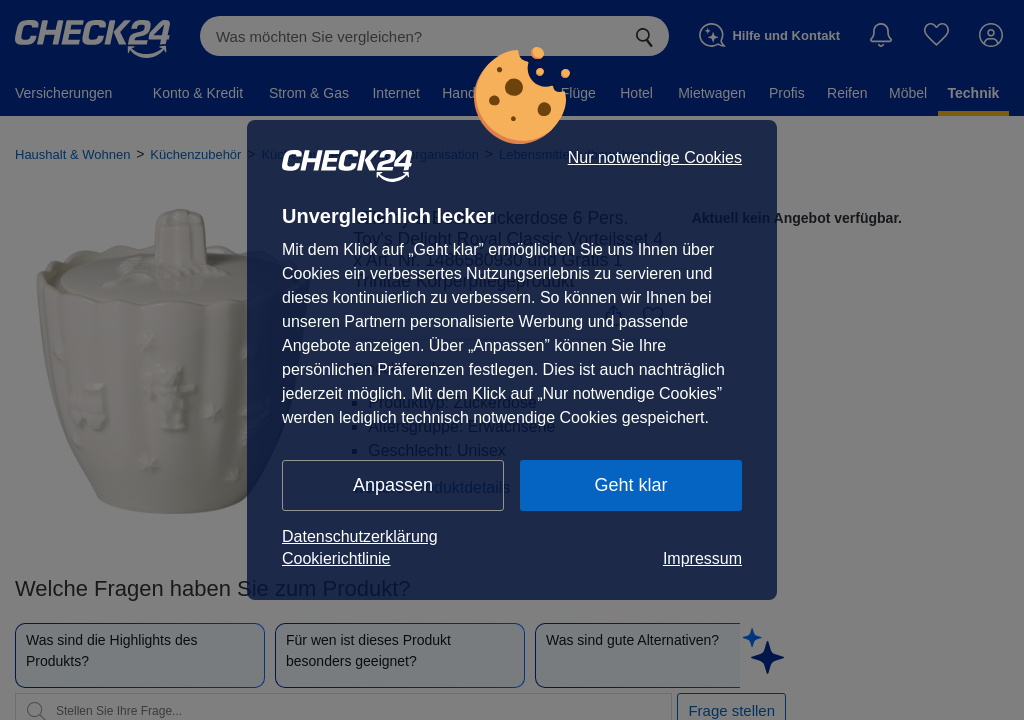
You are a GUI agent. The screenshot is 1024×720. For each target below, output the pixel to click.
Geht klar (630, 485)
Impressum (702, 558)
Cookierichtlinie (336, 558)
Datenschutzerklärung (360, 536)
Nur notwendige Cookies (655, 158)
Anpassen (393, 485)
